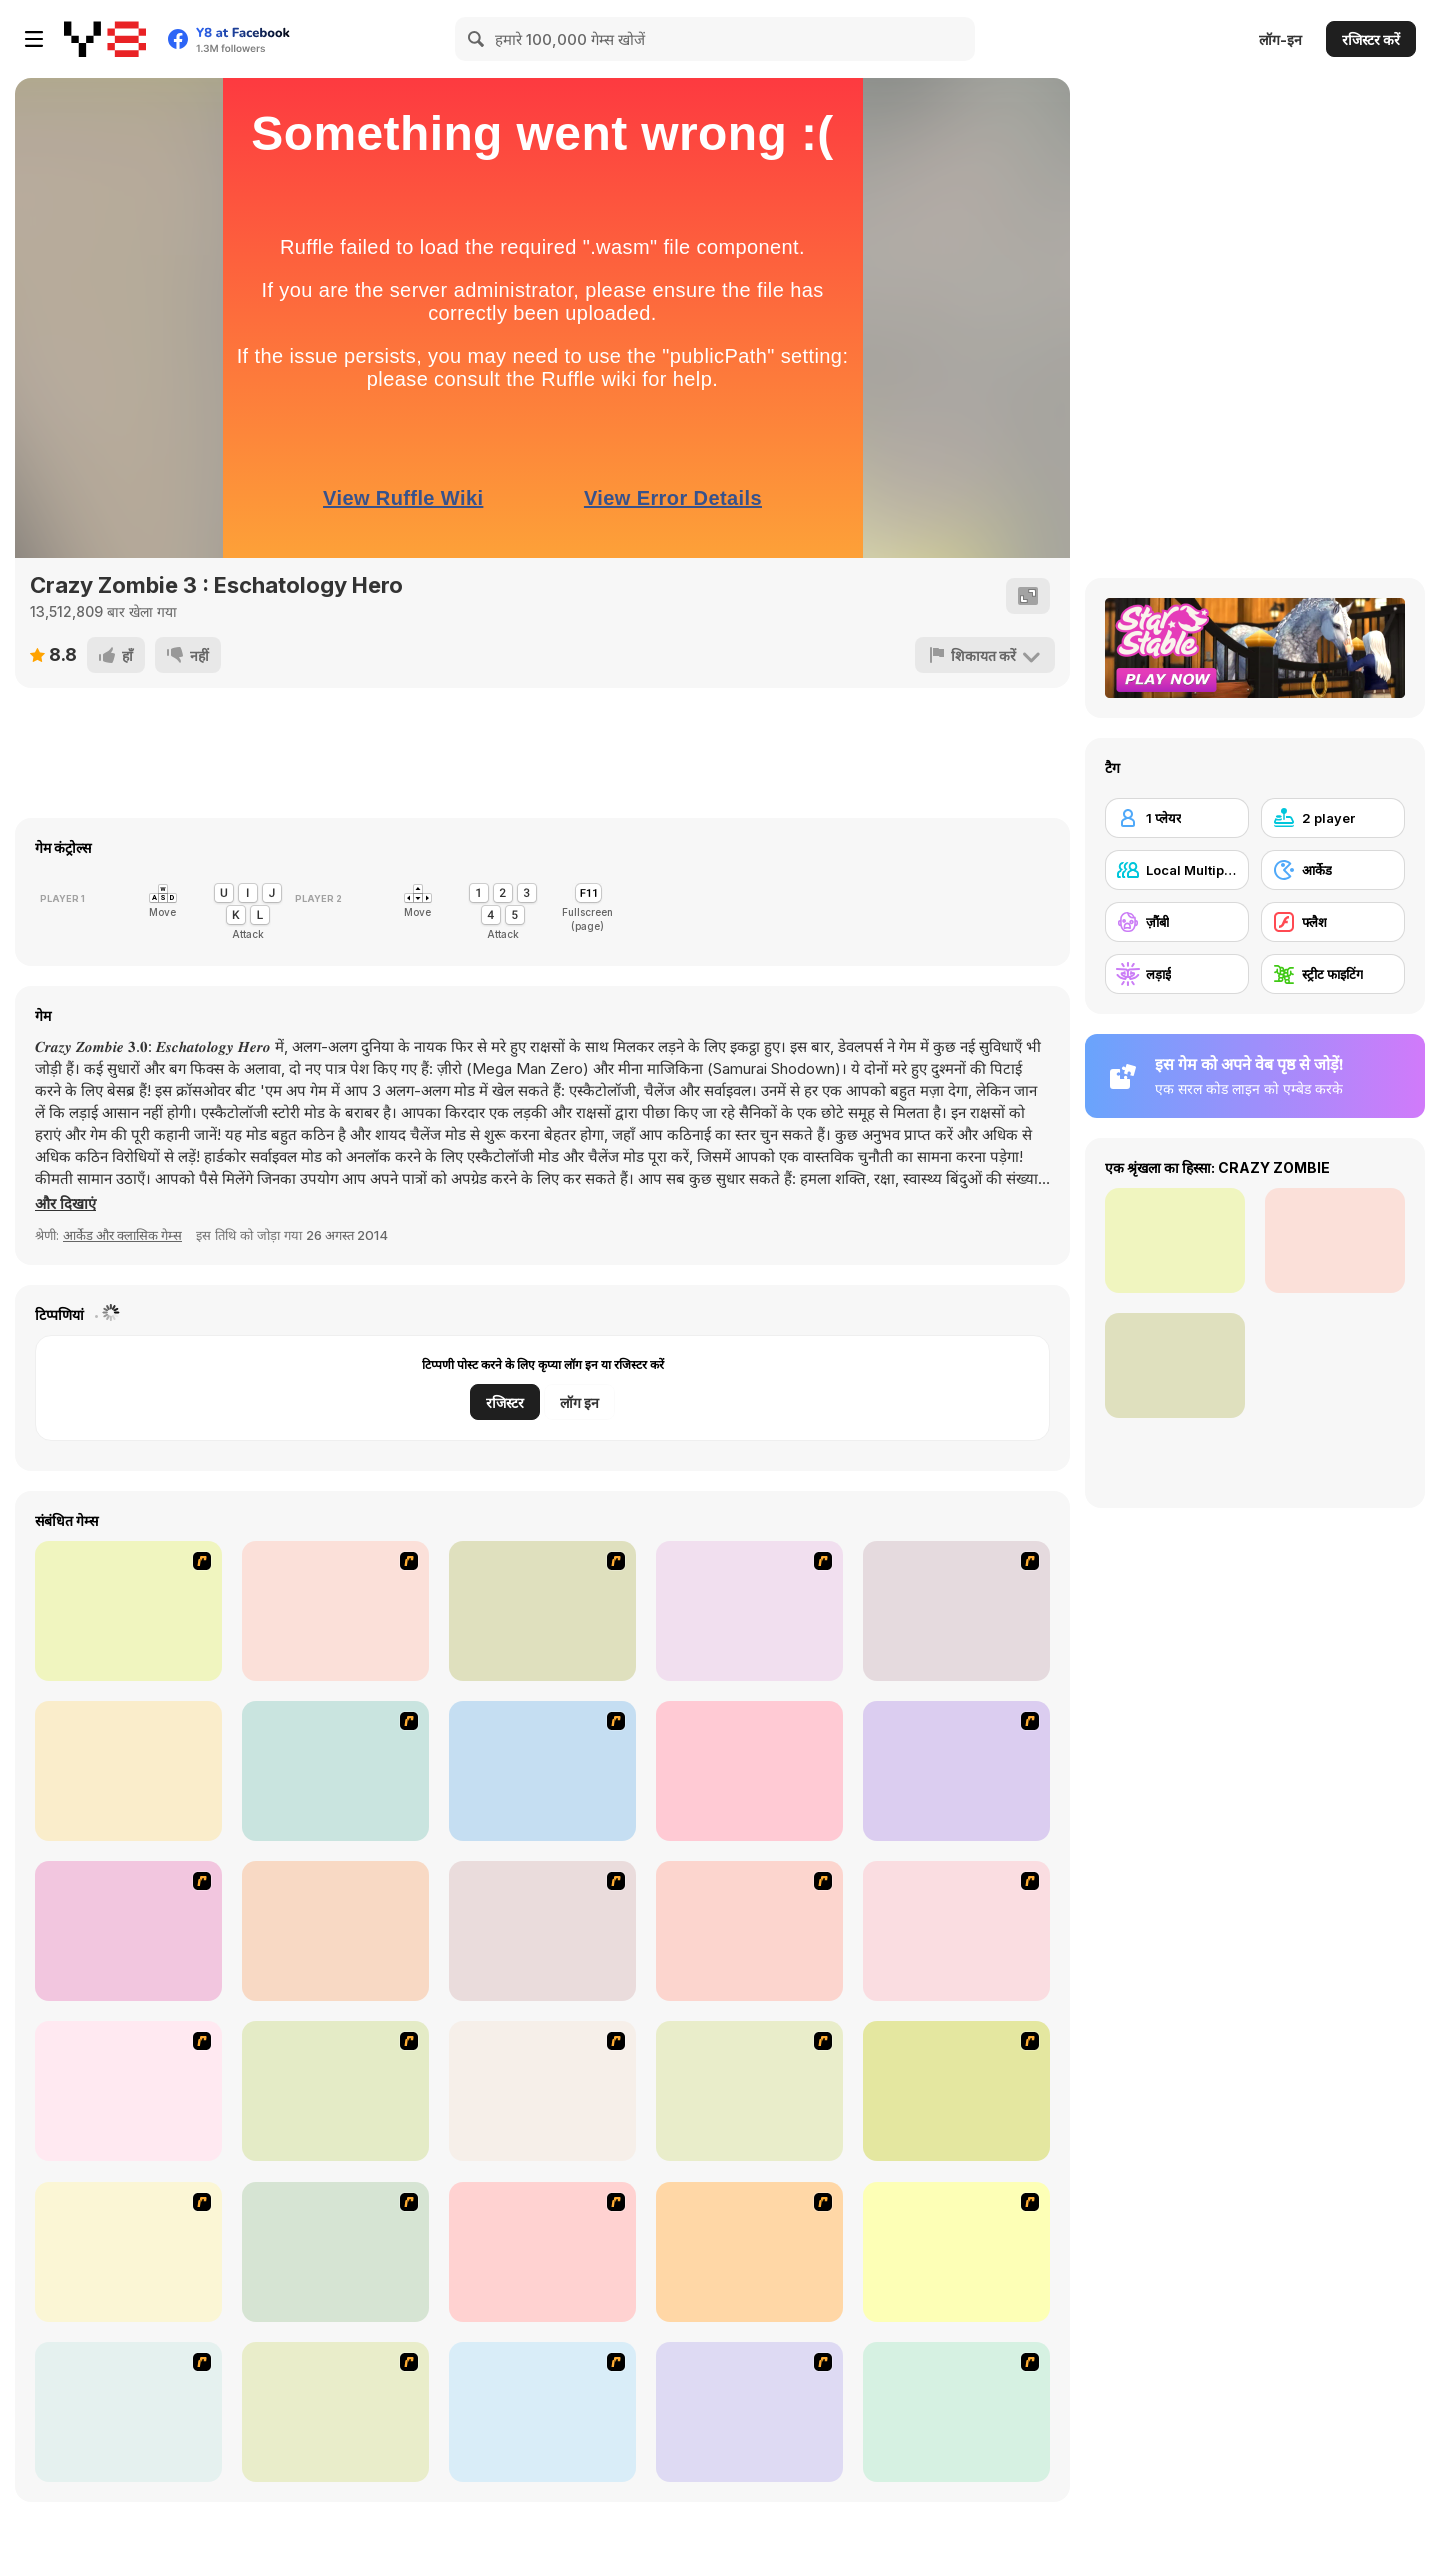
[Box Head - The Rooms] (128, 2091)
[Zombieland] (335, 2412)
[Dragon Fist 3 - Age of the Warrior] (128, 1611)
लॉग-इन (1280, 39)
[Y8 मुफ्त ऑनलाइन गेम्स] (105, 39)
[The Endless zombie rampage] (542, 2091)
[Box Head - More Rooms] (956, 1931)
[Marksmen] (956, 2091)
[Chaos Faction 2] (335, 1771)
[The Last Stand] (335, 2091)
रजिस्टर (505, 1402)
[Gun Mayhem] (956, 1611)
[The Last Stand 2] (335, 2252)
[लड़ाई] (1177, 974)
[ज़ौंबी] (1177, 922)
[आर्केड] (1333, 870)
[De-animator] (749, 1931)
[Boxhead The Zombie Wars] (128, 2252)
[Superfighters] (128, 1771)
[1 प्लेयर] (1177, 818)
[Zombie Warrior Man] (956, 2412)
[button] (65, 1204)
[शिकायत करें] (985, 655)
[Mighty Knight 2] (128, 1931)
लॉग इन (579, 1402)
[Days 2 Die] (749, 2252)
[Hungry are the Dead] (749, 2091)
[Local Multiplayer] (1177, 870)
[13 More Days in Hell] (542, 2412)
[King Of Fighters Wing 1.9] (749, 1771)
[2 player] (1333, 818)
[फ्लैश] (1333, 922)
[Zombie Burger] (542, 2252)
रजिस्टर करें (1371, 39)
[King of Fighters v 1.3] (749, 1611)
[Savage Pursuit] (542, 1611)
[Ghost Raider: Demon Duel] (542, 1931)
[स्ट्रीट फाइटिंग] (1333, 974)
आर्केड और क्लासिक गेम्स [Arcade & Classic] (122, 1235)
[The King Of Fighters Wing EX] (956, 1771)
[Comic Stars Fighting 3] (542, 1771)
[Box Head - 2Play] (335, 1611)
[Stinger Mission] (956, 2252)
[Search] (477, 39)
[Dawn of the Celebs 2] (749, 2412)
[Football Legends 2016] (335, 1931)
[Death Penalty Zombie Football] (128, 2412)
